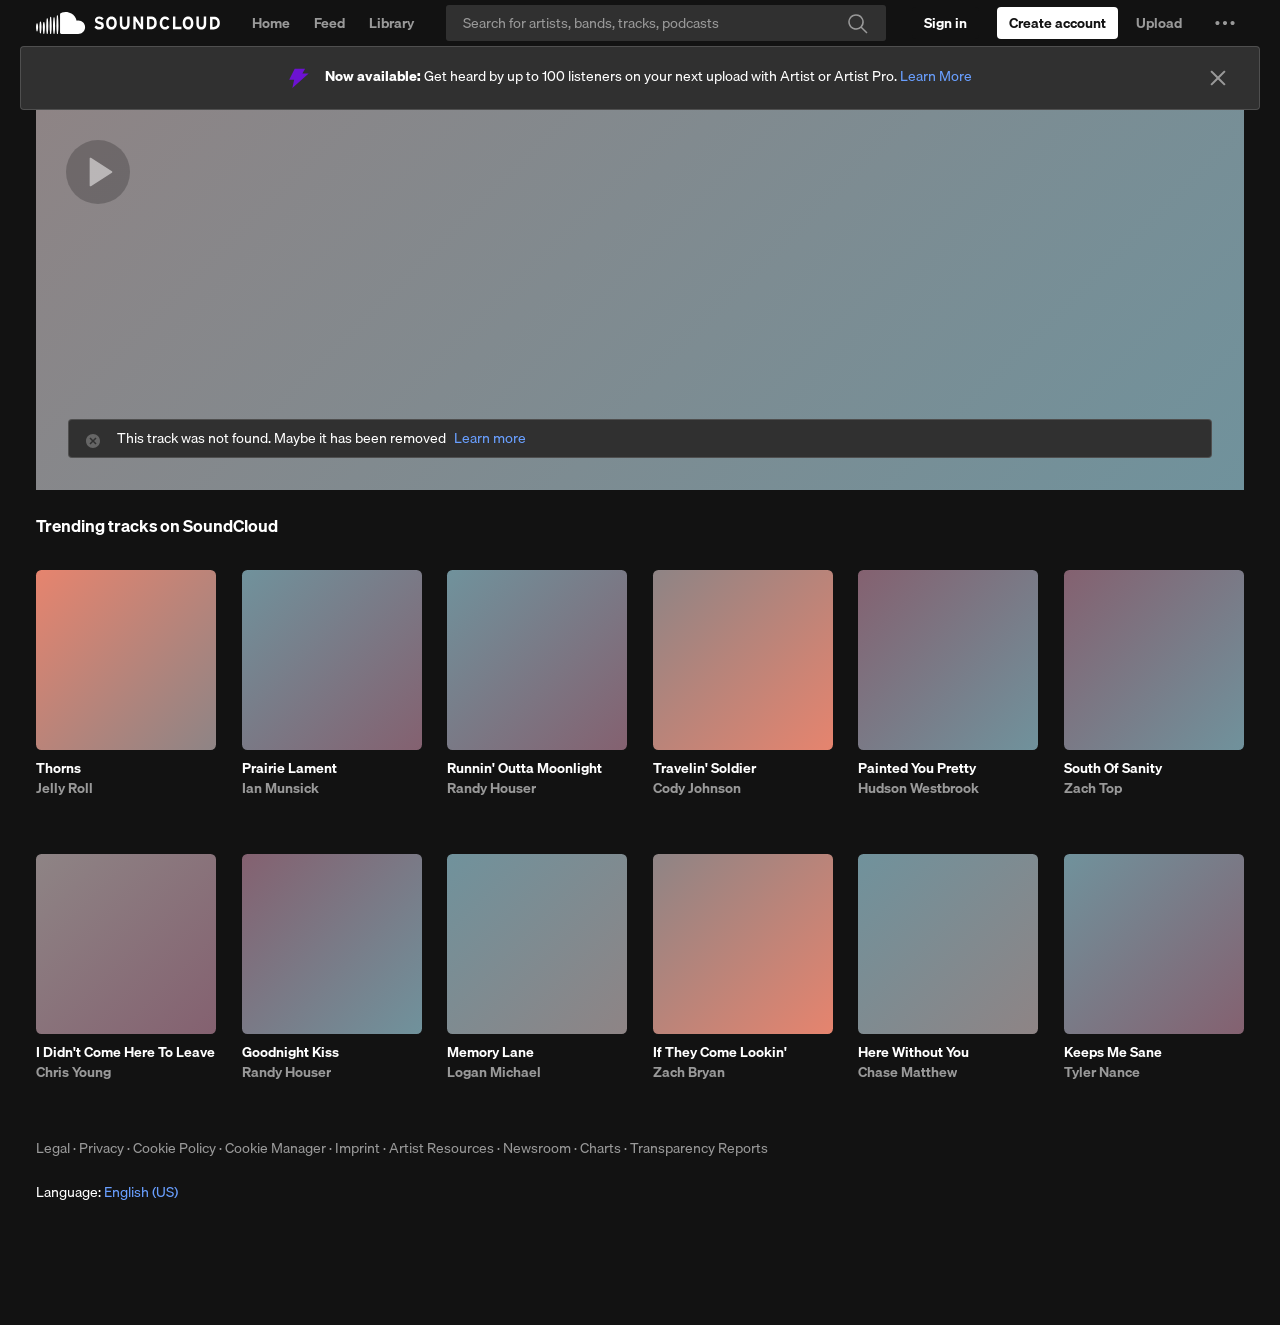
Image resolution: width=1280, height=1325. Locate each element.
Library (391, 23)
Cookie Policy (174, 1148)
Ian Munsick (280, 788)
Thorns (58, 768)
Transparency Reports (699, 1148)
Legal (53, 1148)
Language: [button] (107, 1192)
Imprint (357, 1148)
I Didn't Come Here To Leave (125, 1052)
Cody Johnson (697, 788)
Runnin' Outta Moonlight (524, 768)
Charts (600, 1148)
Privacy (101, 1148)
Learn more (490, 438)
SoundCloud (128, 23)
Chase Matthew (907, 1072)
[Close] (1218, 78)
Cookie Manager (275, 1148)
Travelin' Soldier (704, 768)
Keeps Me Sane (1113, 1052)
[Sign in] (945, 23)
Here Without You (913, 1052)
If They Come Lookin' (720, 1052)
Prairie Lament (289, 768)
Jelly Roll (64, 788)
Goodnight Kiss (290, 1052)
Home (271, 23)
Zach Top (1093, 788)
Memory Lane (490, 1052)
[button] (1225, 23)
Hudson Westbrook (918, 788)
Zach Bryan (689, 1072)
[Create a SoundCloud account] (1057, 23)
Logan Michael (494, 1072)
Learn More (936, 76)
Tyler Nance (1102, 1072)
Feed (329, 23)
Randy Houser (491, 788)
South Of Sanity (1113, 768)
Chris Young (73, 1072)
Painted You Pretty (917, 768)
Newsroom (537, 1148)
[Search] (666, 23)
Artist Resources (441, 1148)
